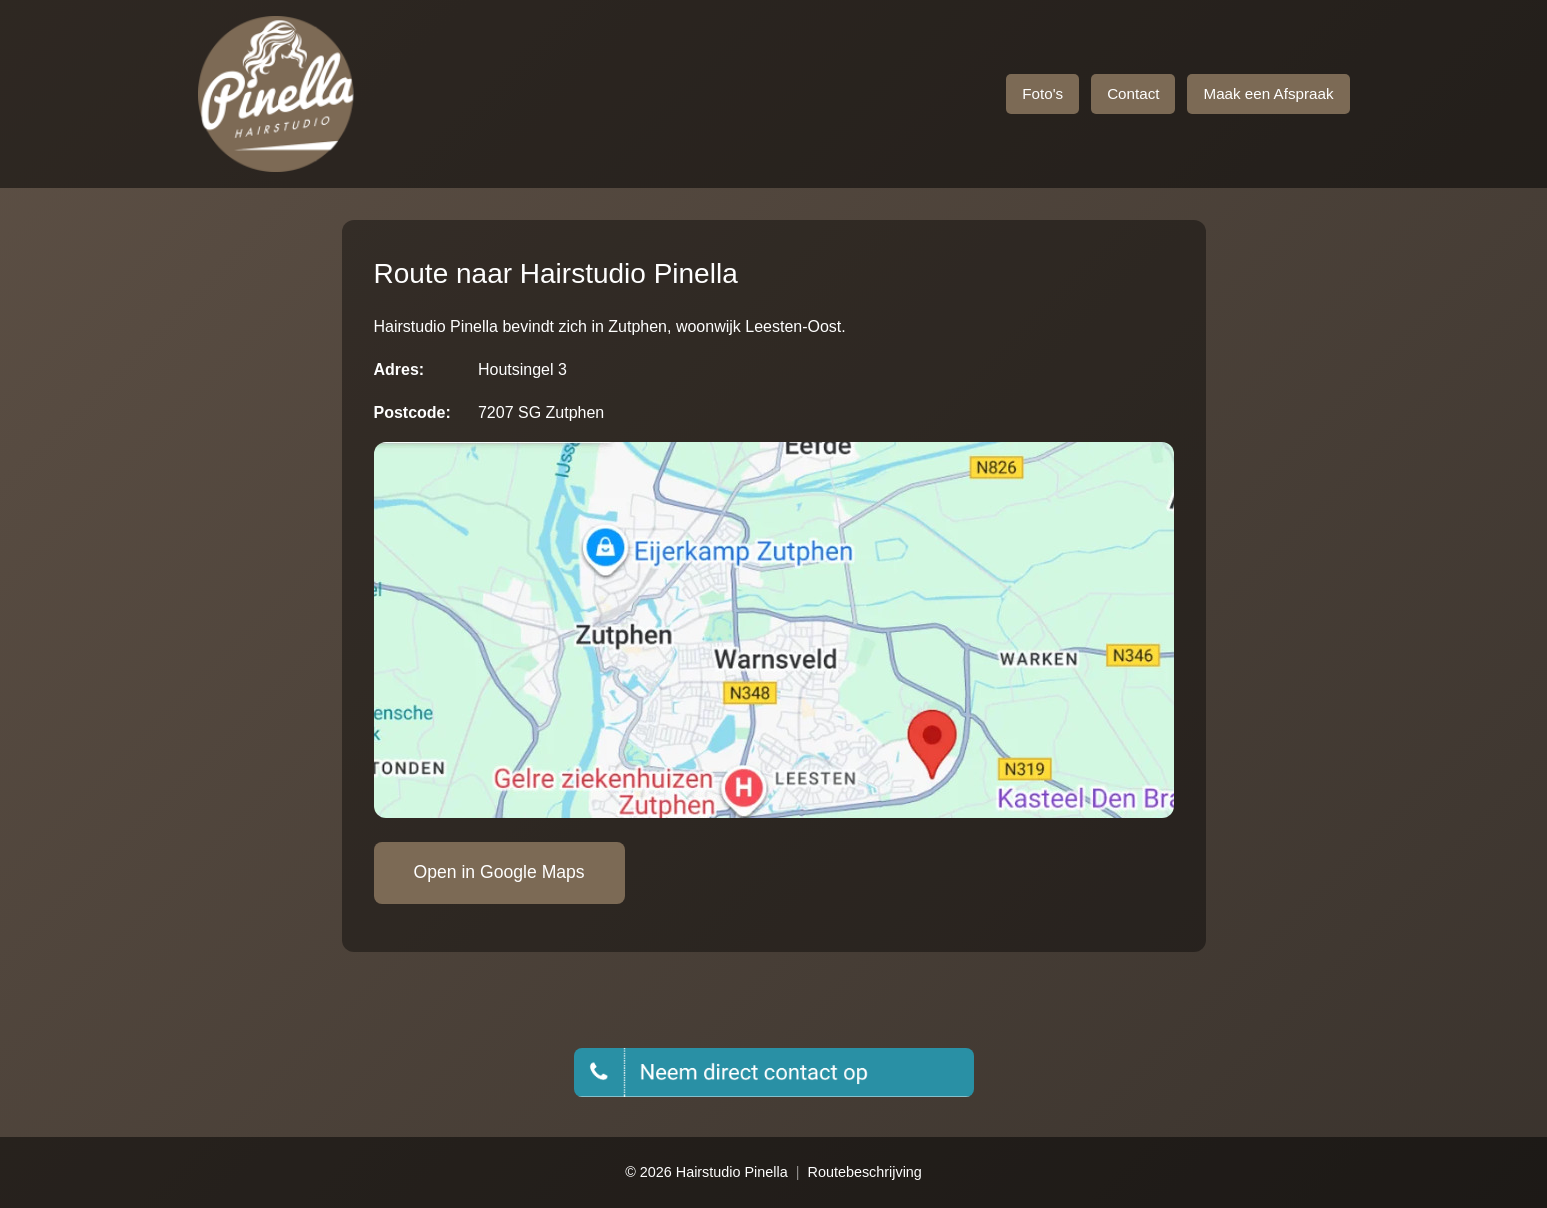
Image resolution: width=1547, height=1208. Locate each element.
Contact (1133, 93)
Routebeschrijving (864, 1172)
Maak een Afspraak (1268, 93)
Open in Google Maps (499, 872)
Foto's (1042, 93)
